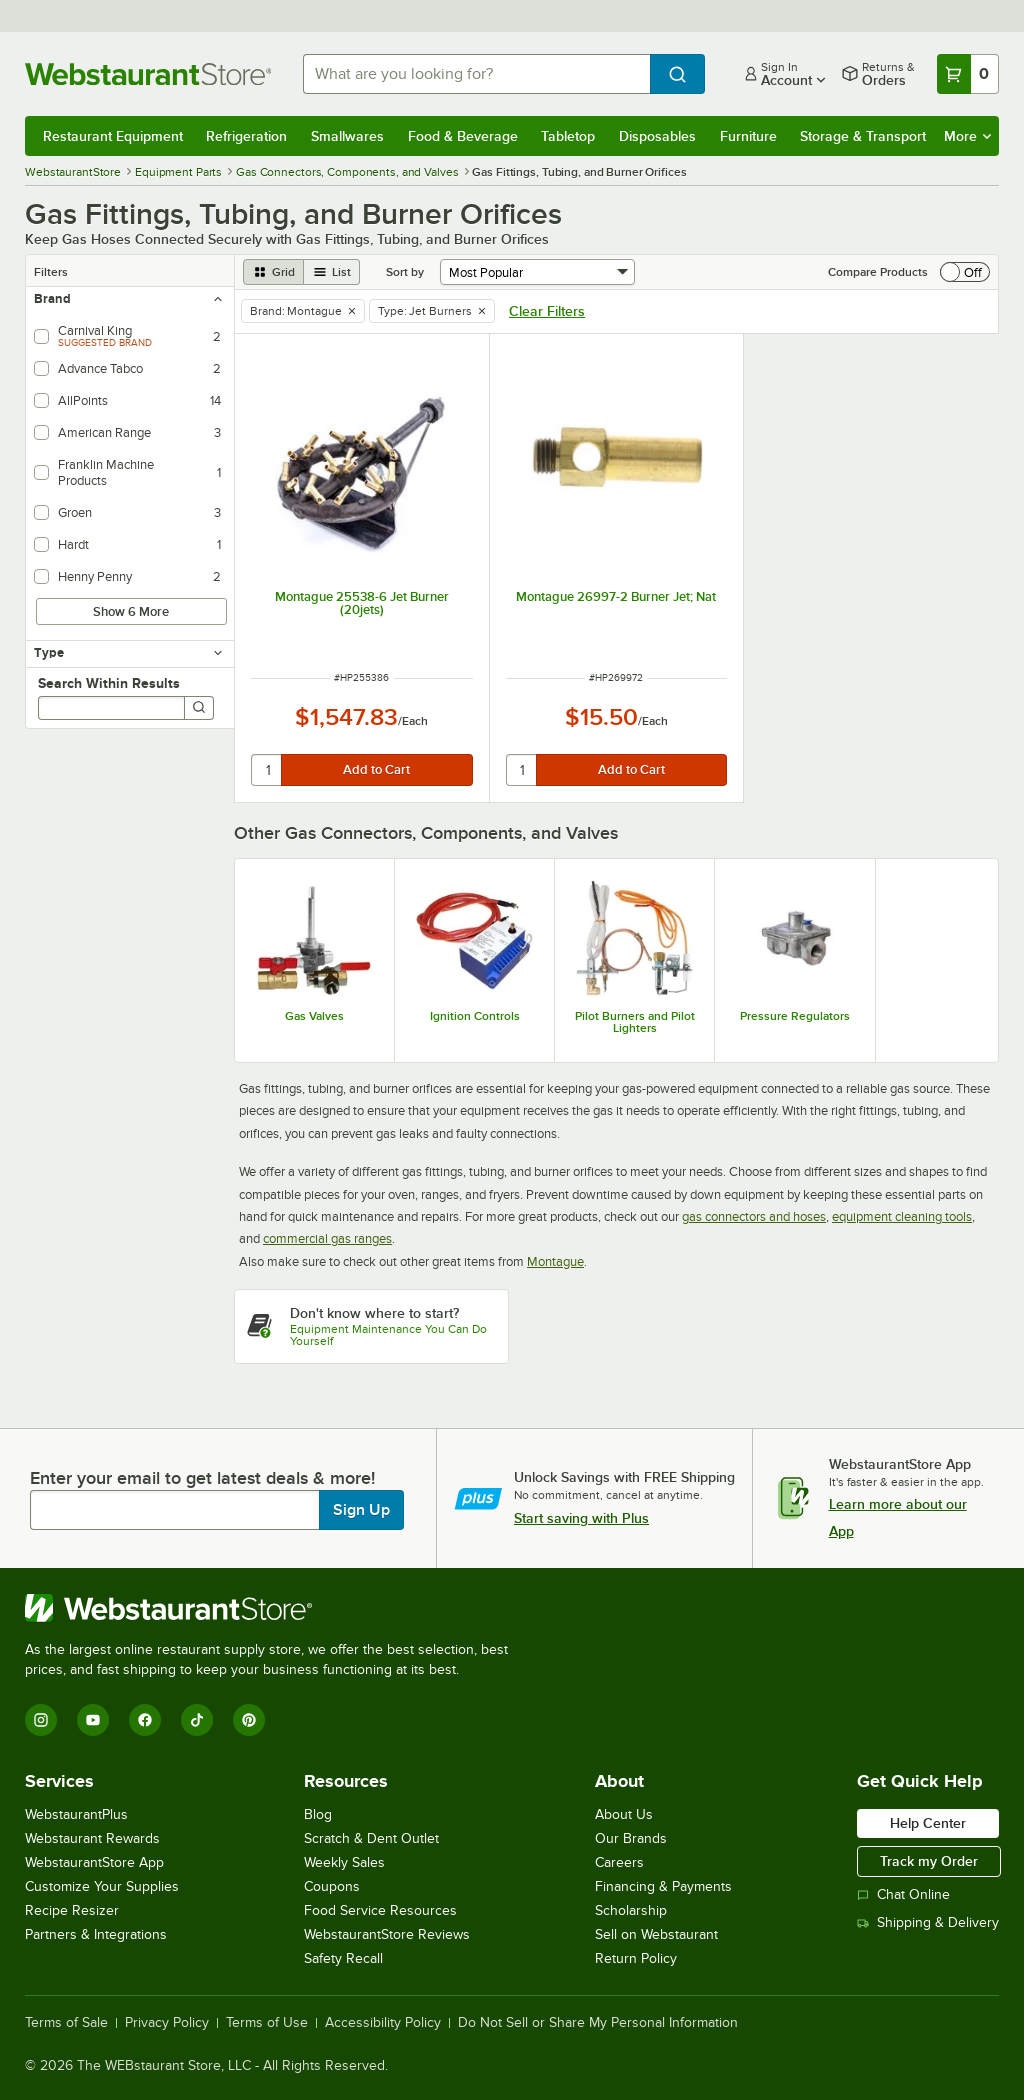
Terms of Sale (66, 2023)
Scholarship (631, 1910)
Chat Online (903, 1894)
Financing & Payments (663, 1886)
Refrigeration (246, 136)
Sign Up (361, 1510)
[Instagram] (41, 1720)
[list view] (332, 272)
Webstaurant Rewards (92, 1838)
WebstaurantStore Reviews (387, 1934)
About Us (624, 1814)
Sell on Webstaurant (656, 1934)
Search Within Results (109, 683)
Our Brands (631, 1838)
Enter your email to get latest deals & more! (202, 1478)
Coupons (332, 1886)
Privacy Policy (167, 2023)
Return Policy (636, 1958)
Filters (51, 272)
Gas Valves (314, 1016)
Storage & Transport (863, 136)
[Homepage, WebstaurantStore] (148, 74)
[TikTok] (197, 1720)
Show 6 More (131, 611)
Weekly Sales (344, 1862)
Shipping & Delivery (928, 1922)
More (967, 136)
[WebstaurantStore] (275, 1608)
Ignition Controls (475, 1016)
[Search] (199, 708)
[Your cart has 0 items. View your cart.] (968, 74)
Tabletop (568, 136)
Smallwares (347, 136)
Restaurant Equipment (113, 136)
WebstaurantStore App (94, 1862)
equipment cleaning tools (902, 1216)
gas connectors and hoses (754, 1216)
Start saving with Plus (581, 1518)
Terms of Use (267, 2023)
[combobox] (476, 74)
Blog (318, 1814)
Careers (619, 1862)
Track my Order (929, 1861)
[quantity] (267, 770)
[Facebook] (145, 1720)
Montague (555, 1261)
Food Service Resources (380, 1910)
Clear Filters (547, 311)
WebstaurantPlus (76, 1814)
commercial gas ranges (327, 1238)
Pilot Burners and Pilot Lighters (635, 1022)
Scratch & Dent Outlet (371, 1838)
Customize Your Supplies (102, 1886)
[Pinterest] (249, 1720)
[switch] (965, 272)
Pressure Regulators (795, 1016)
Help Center (928, 1823)
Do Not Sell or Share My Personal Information (598, 2023)
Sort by (405, 272)
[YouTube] (93, 1720)
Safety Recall (343, 1958)
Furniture (748, 136)
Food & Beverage (463, 136)
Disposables (657, 136)
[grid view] (273, 272)
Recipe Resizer (72, 1910)
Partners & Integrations (96, 1934)
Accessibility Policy (383, 2023)
